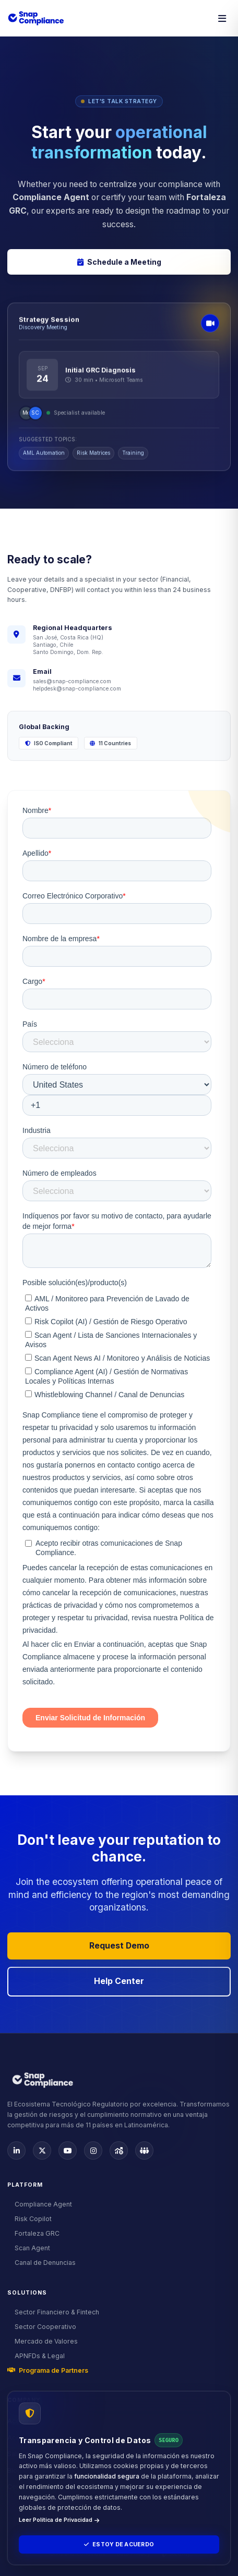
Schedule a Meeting (119, 261)
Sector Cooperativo (41, 2327)
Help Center (119, 1981)
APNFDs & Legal (36, 2356)
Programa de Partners (47, 2370)
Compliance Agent (39, 2204)
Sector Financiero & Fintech (53, 2312)
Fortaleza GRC (33, 2233)
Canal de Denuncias (41, 2262)
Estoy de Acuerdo (119, 2544)
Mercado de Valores (42, 2341)
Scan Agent (28, 2248)
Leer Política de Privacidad (59, 2520)
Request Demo (119, 1946)
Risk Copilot (29, 2219)
